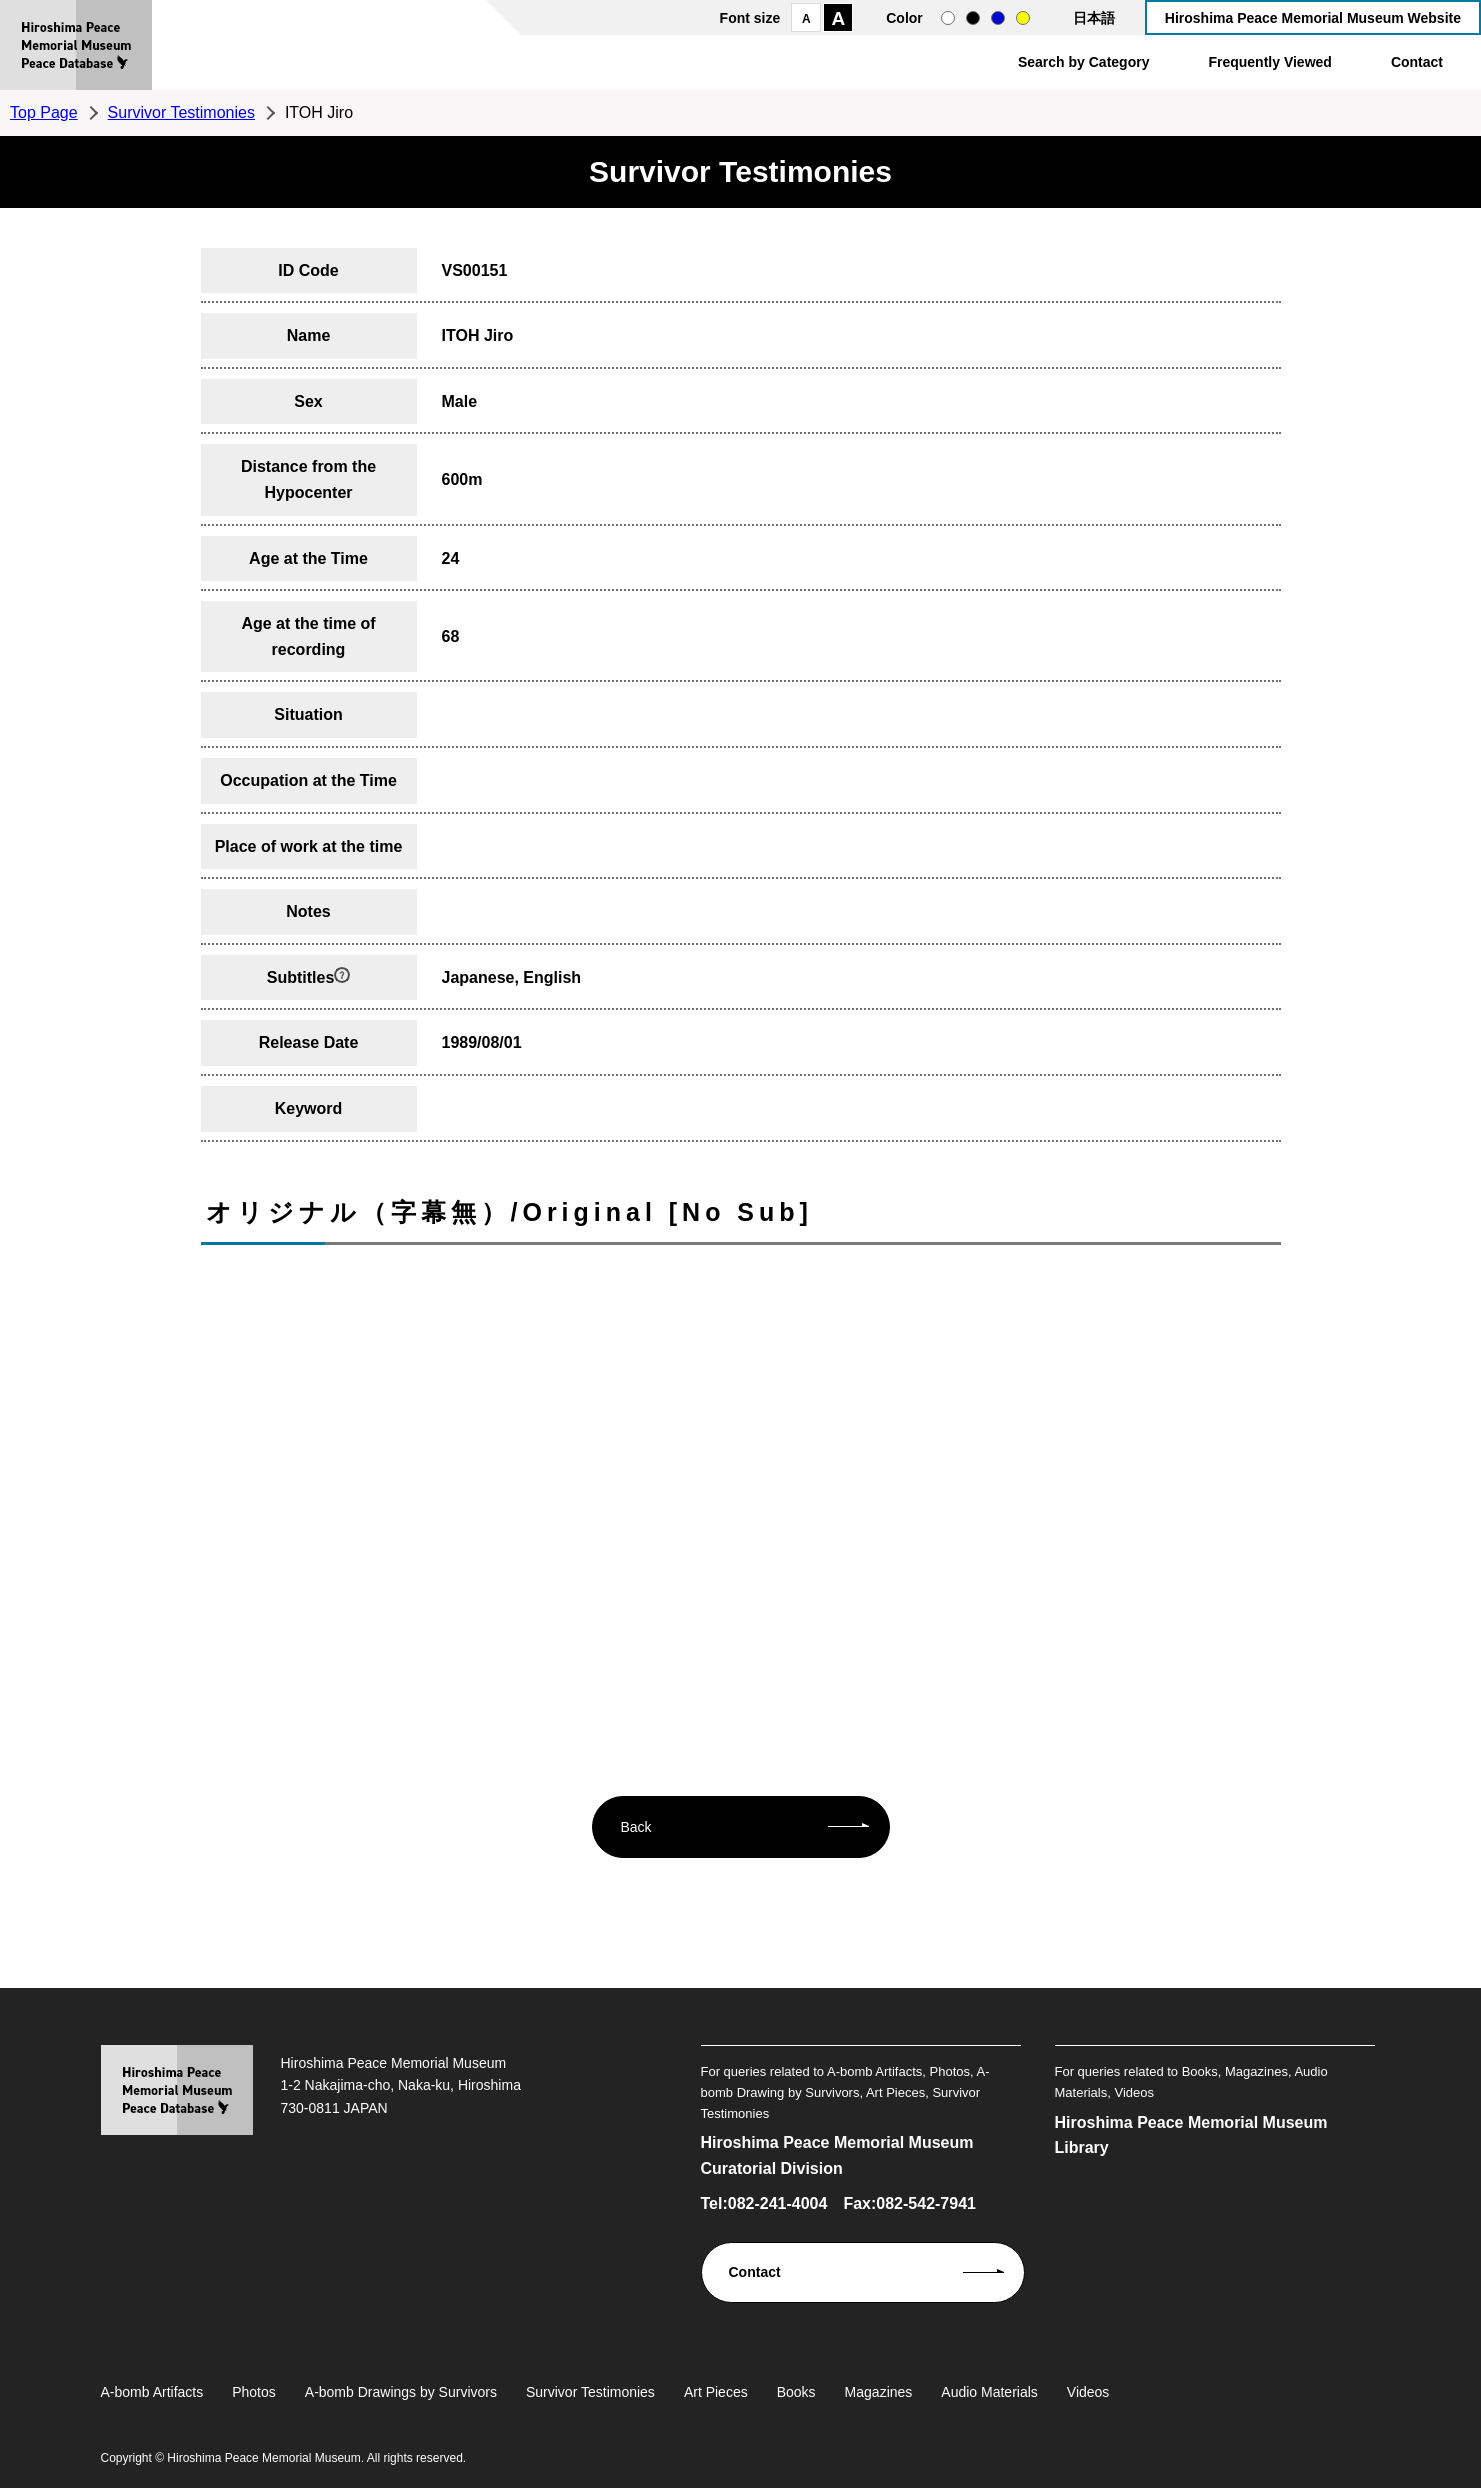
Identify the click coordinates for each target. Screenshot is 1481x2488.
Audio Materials (989, 2392)
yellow (1023, 18)
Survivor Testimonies (181, 112)
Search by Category (1084, 62)
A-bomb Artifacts (152, 2392)
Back (636, 1827)
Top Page (44, 112)
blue (998, 18)
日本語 (1094, 18)
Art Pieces (716, 2392)
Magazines (879, 2392)
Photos (254, 2392)
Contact (1417, 62)
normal (948, 18)
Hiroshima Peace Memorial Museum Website (1313, 18)
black (973, 18)
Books (796, 2392)
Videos (1088, 2392)
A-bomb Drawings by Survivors (401, 2392)
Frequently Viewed (1269, 62)
